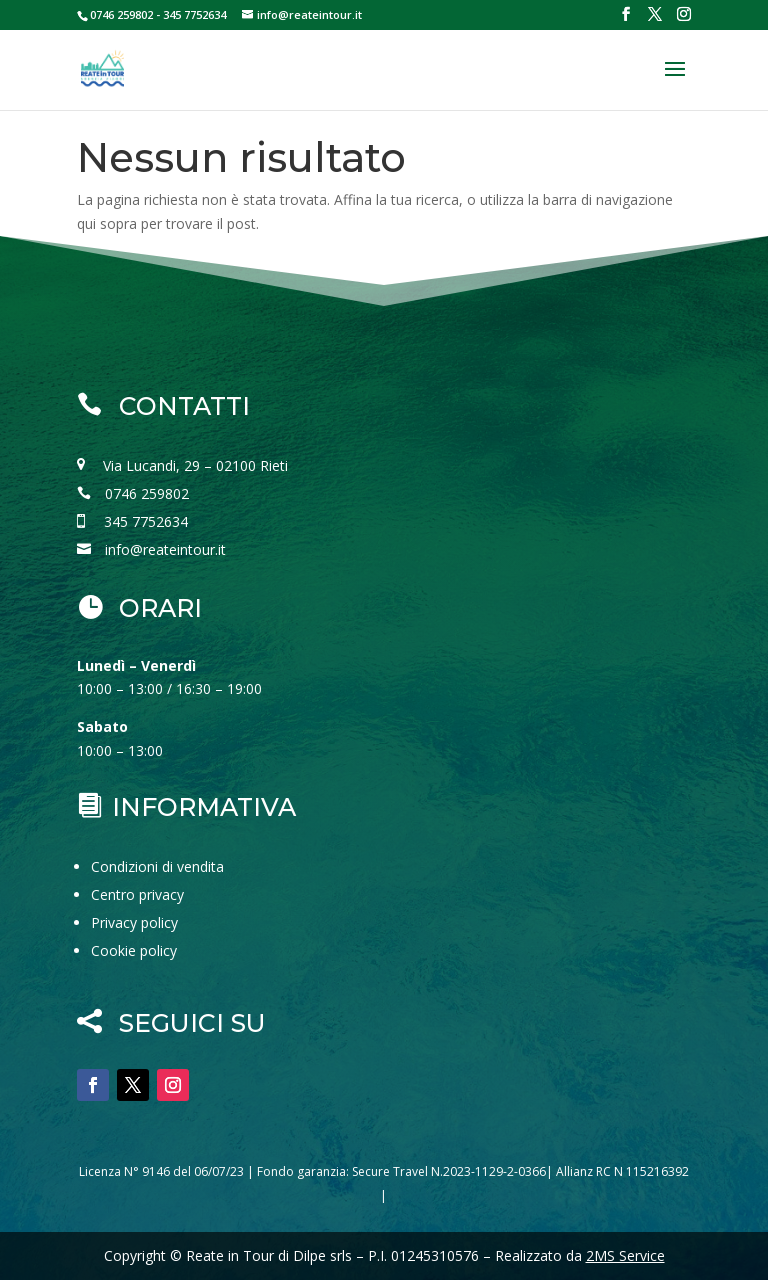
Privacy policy (134, 922)
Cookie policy (134, 950)
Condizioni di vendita (157, 866)
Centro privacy (137, 894)
